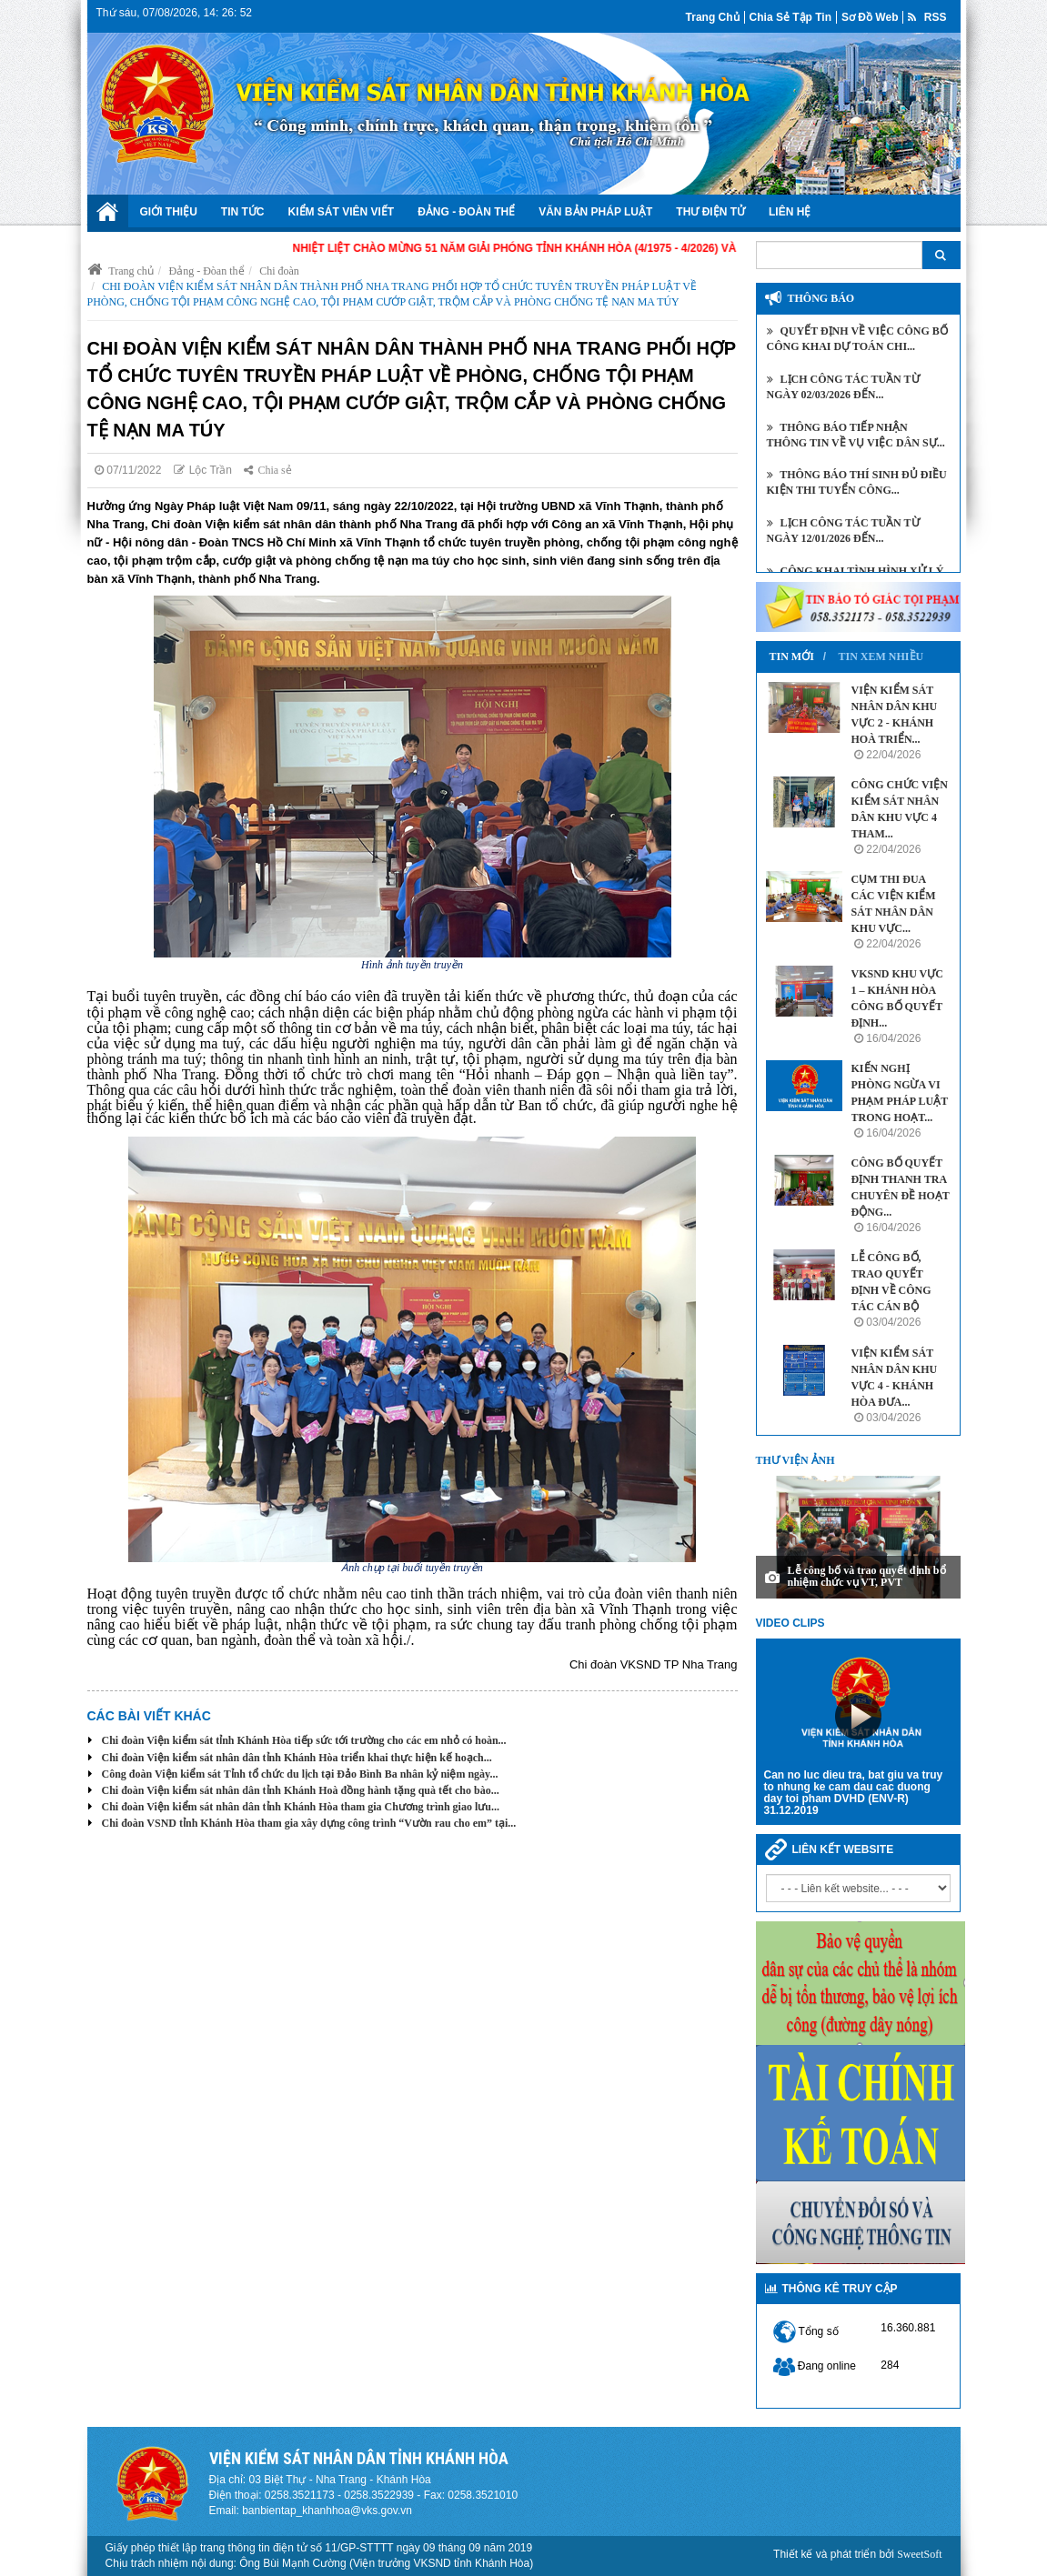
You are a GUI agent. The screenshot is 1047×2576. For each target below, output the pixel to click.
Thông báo (821, 298)
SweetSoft (919, 2554)
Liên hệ (789, 211)
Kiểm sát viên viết (341, 211)
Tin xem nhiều (881, 656)
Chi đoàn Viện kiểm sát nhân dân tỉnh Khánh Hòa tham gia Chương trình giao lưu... (300, 1806)
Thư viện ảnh (795, 1460)
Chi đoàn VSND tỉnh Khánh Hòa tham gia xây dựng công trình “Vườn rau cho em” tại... (309, 1823)
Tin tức (243, 211)
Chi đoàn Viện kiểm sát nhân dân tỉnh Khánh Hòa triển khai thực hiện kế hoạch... (297, 1757)
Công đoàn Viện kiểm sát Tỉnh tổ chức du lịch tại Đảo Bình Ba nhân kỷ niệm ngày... (300, 1774)
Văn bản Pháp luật (595, 211)
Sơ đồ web (869, 17)
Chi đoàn (279, 271)
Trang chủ (713, 17)
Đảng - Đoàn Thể (466, 211)
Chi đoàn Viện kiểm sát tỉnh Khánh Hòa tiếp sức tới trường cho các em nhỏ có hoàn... (304, 1740)
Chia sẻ (267, 470)
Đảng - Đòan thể (207, 271)
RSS (927, 17)
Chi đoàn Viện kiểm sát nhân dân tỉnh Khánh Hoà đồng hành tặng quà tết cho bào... (300, 1790)
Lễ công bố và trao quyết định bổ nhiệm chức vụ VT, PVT (867, 1576)
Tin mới (792, 656)
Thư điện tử (710, 211)
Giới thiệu (168, 211)
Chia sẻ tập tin (790, 17)
